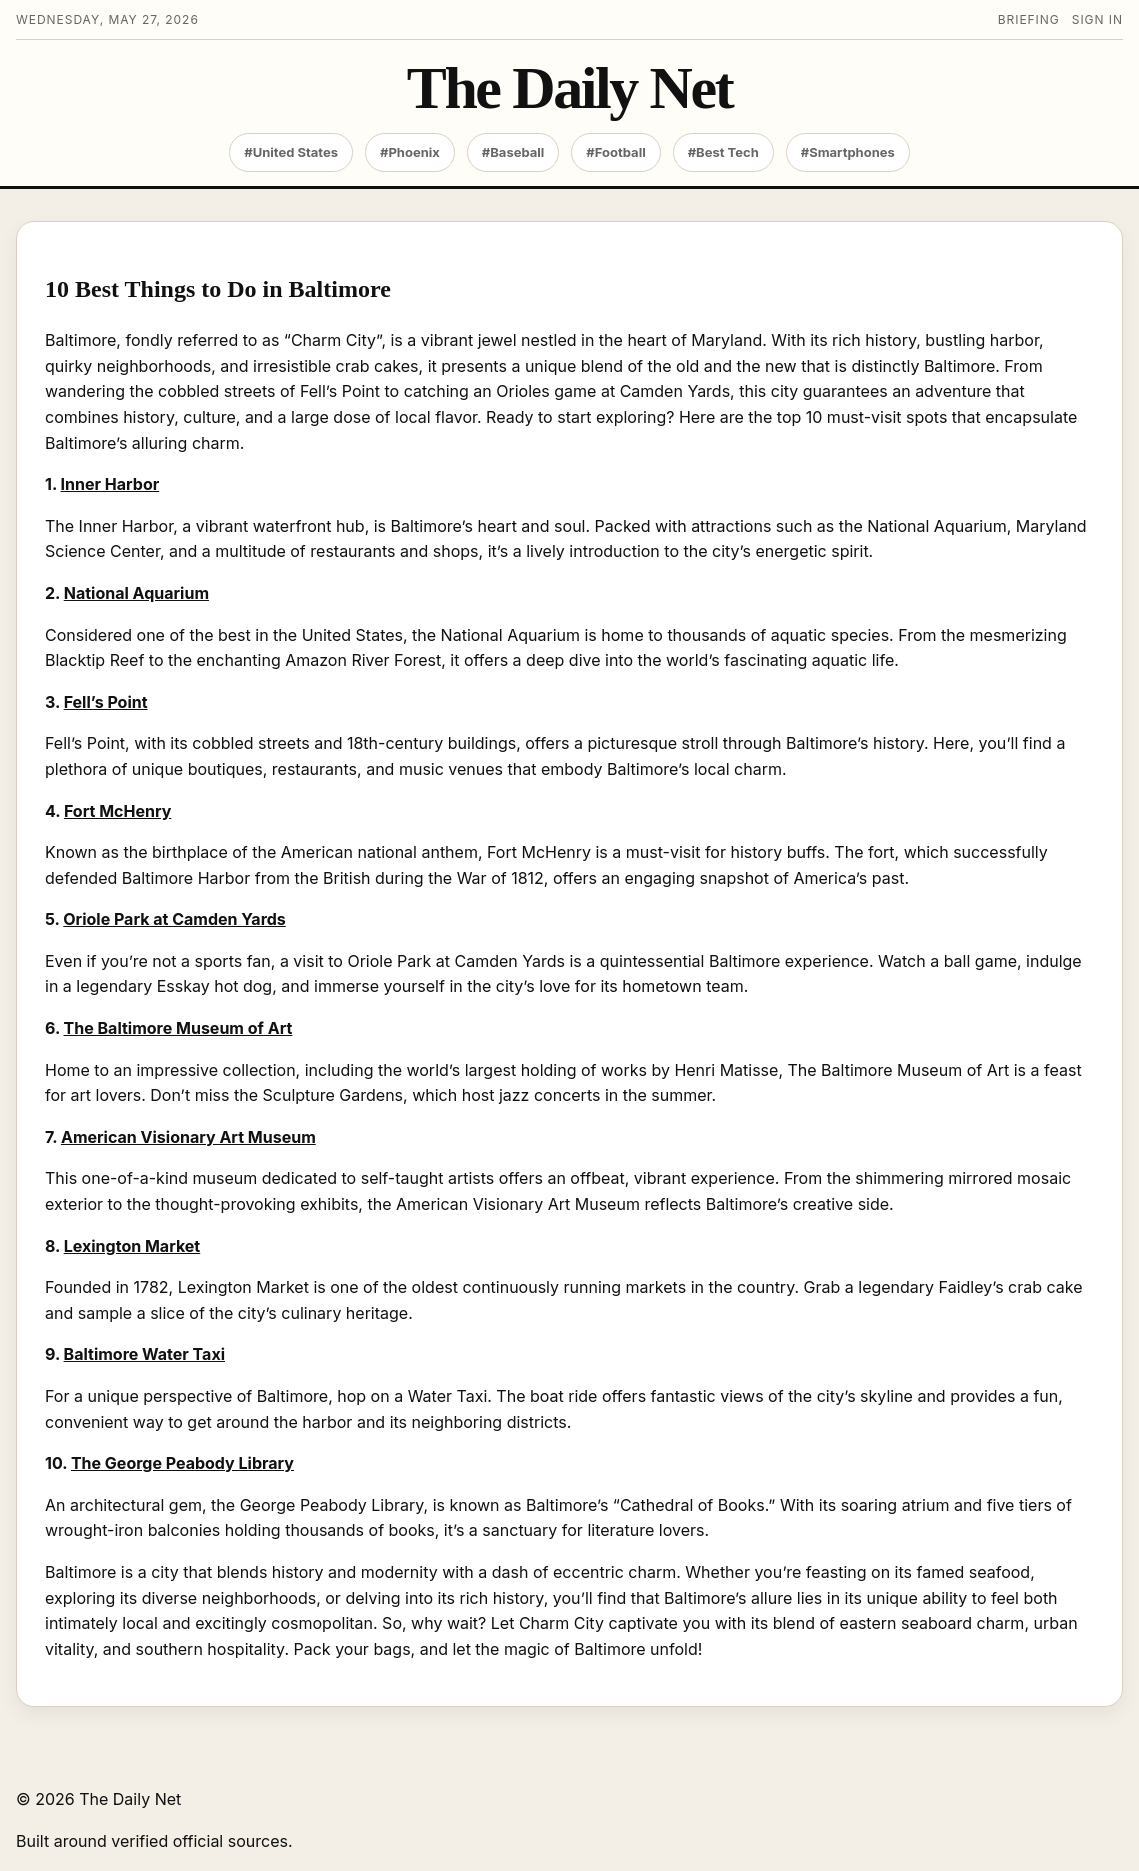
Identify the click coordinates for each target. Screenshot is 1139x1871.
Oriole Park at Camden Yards (174, 919)
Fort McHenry (117, 811)
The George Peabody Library (182, 1463)
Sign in (1097, 19)
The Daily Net (569, 88)
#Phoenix (410, 152)
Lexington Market (132, 1246)
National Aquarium (136, 593)
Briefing (1029, 19)
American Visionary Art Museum (188, 1137)
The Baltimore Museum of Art (178, 1028)
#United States (291, 152)
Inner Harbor (110, 484)
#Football (615, 152)
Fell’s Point (106, 702)
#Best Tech (723, 152)
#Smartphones (848, 152)
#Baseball (513, 152)
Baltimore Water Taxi (144, 1354)
